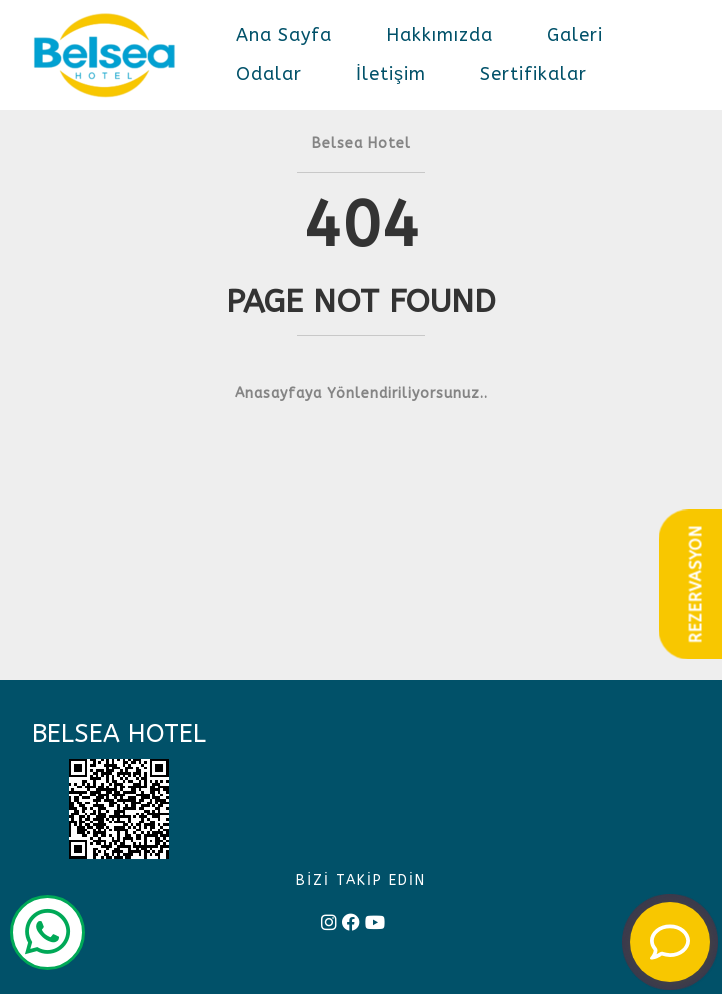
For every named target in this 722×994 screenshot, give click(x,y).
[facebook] (351, 923)
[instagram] (329, 923)
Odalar (269, 74)
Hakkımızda (439, 35)
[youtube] (375, 923)
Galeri (575, 35)
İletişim (391, 74)
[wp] (48, 936)
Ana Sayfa (284, 35)
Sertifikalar (533, 74)
